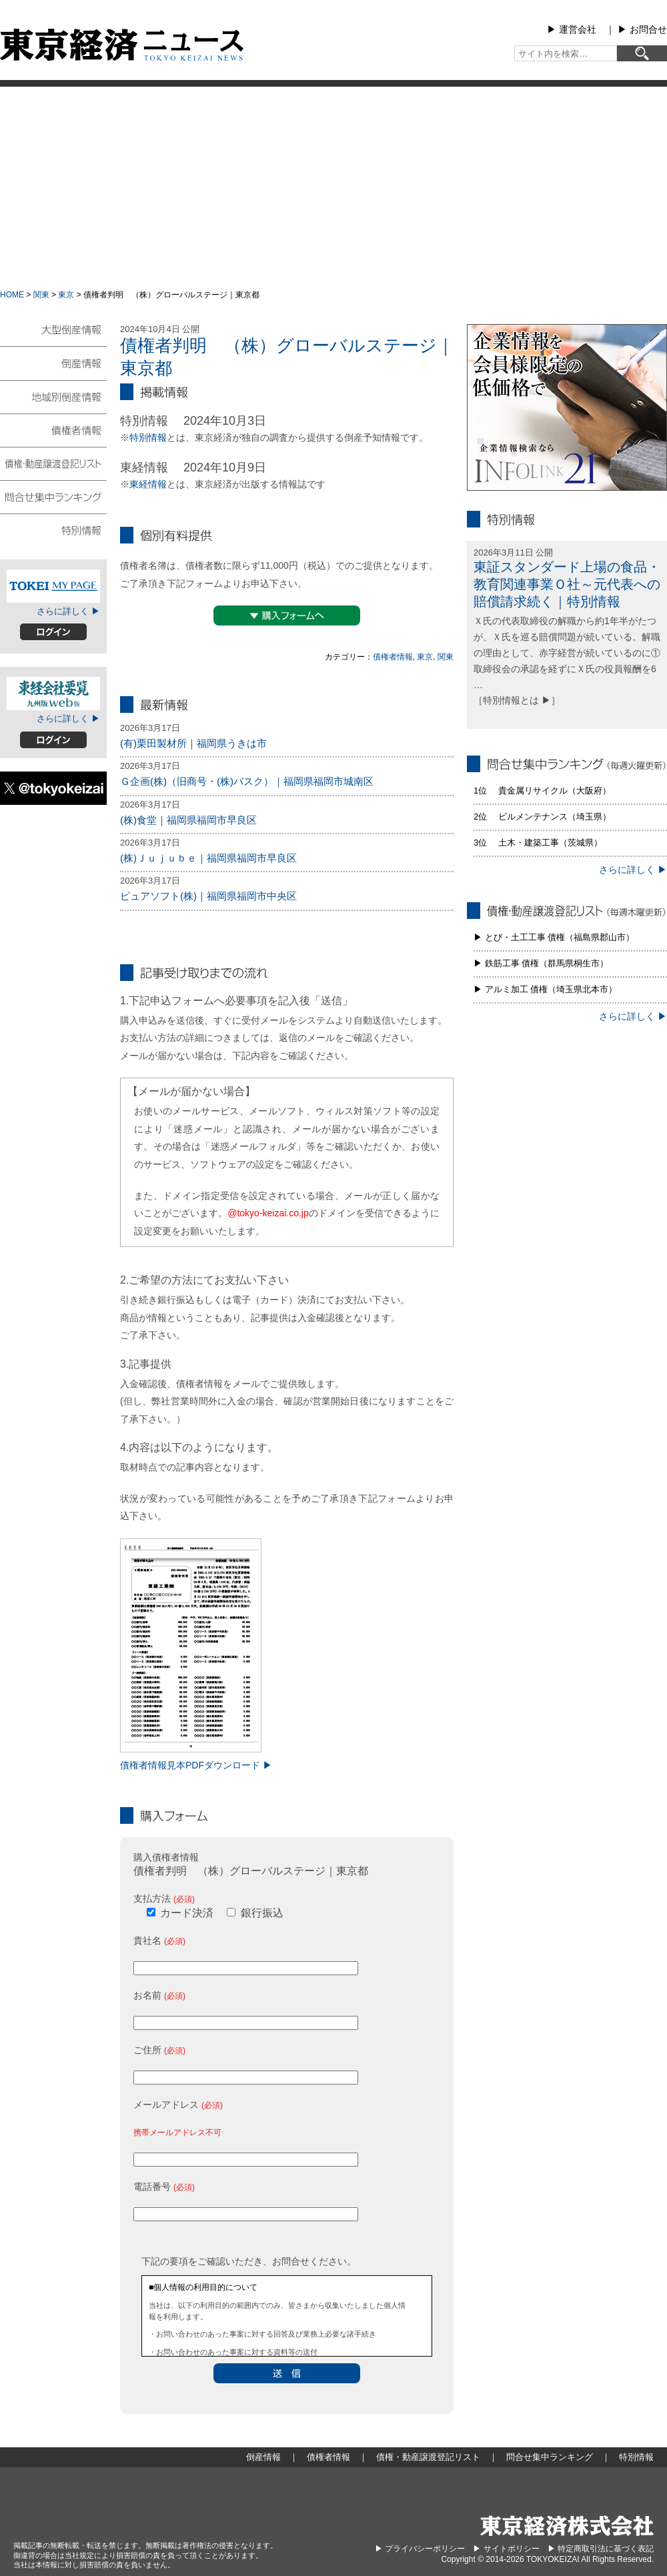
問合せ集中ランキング (53, 496)
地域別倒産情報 (53, 396)
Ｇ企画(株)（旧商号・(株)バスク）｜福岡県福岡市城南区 (247, 781)
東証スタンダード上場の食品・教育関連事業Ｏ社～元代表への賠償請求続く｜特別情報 (567, 584)
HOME (12, 294)
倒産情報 (53, 362)
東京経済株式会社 (567, 2525)
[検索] (642, 53)
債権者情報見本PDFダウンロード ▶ (196, 1765)
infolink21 (567, 407)
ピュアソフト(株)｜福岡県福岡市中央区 (208, 896)
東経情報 (148, 484)
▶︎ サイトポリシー (506, 2548)
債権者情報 (393, 657)
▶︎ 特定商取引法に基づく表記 (601, 2548)
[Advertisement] (333, 186)
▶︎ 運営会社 (571, 29)
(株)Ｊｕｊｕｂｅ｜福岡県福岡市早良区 (208, 858)
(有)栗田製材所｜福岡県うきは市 (193, 743)
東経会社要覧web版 (53, 693)
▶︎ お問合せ (642, 29)
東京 (66, 294)
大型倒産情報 (53, 335)
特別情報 (148, 437)
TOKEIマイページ (53, 586)
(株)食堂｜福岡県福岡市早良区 (188, 820)
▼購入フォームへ (286, 615)
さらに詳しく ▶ (68, 611)
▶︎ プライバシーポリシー (420, 2548)
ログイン (53, 631)
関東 (41, 294)
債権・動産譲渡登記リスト (53, 462)
